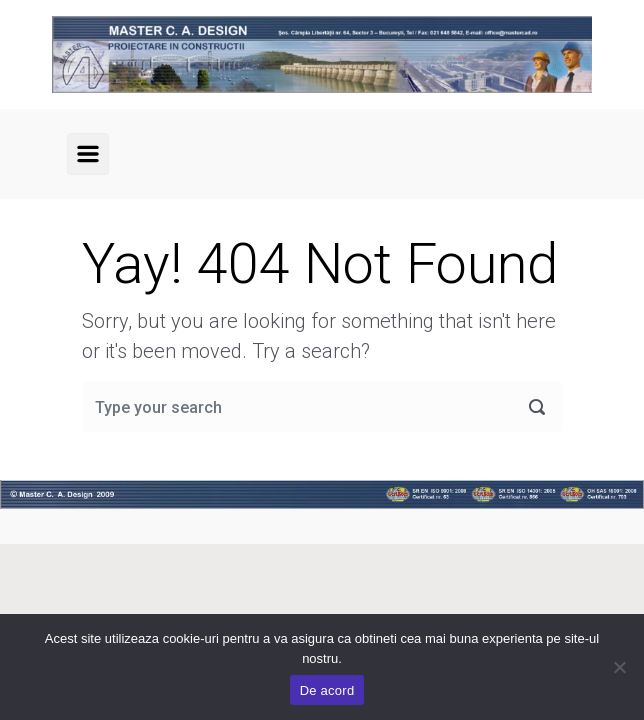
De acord (327, 690)
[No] (619, 667)
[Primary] (88, 154)
